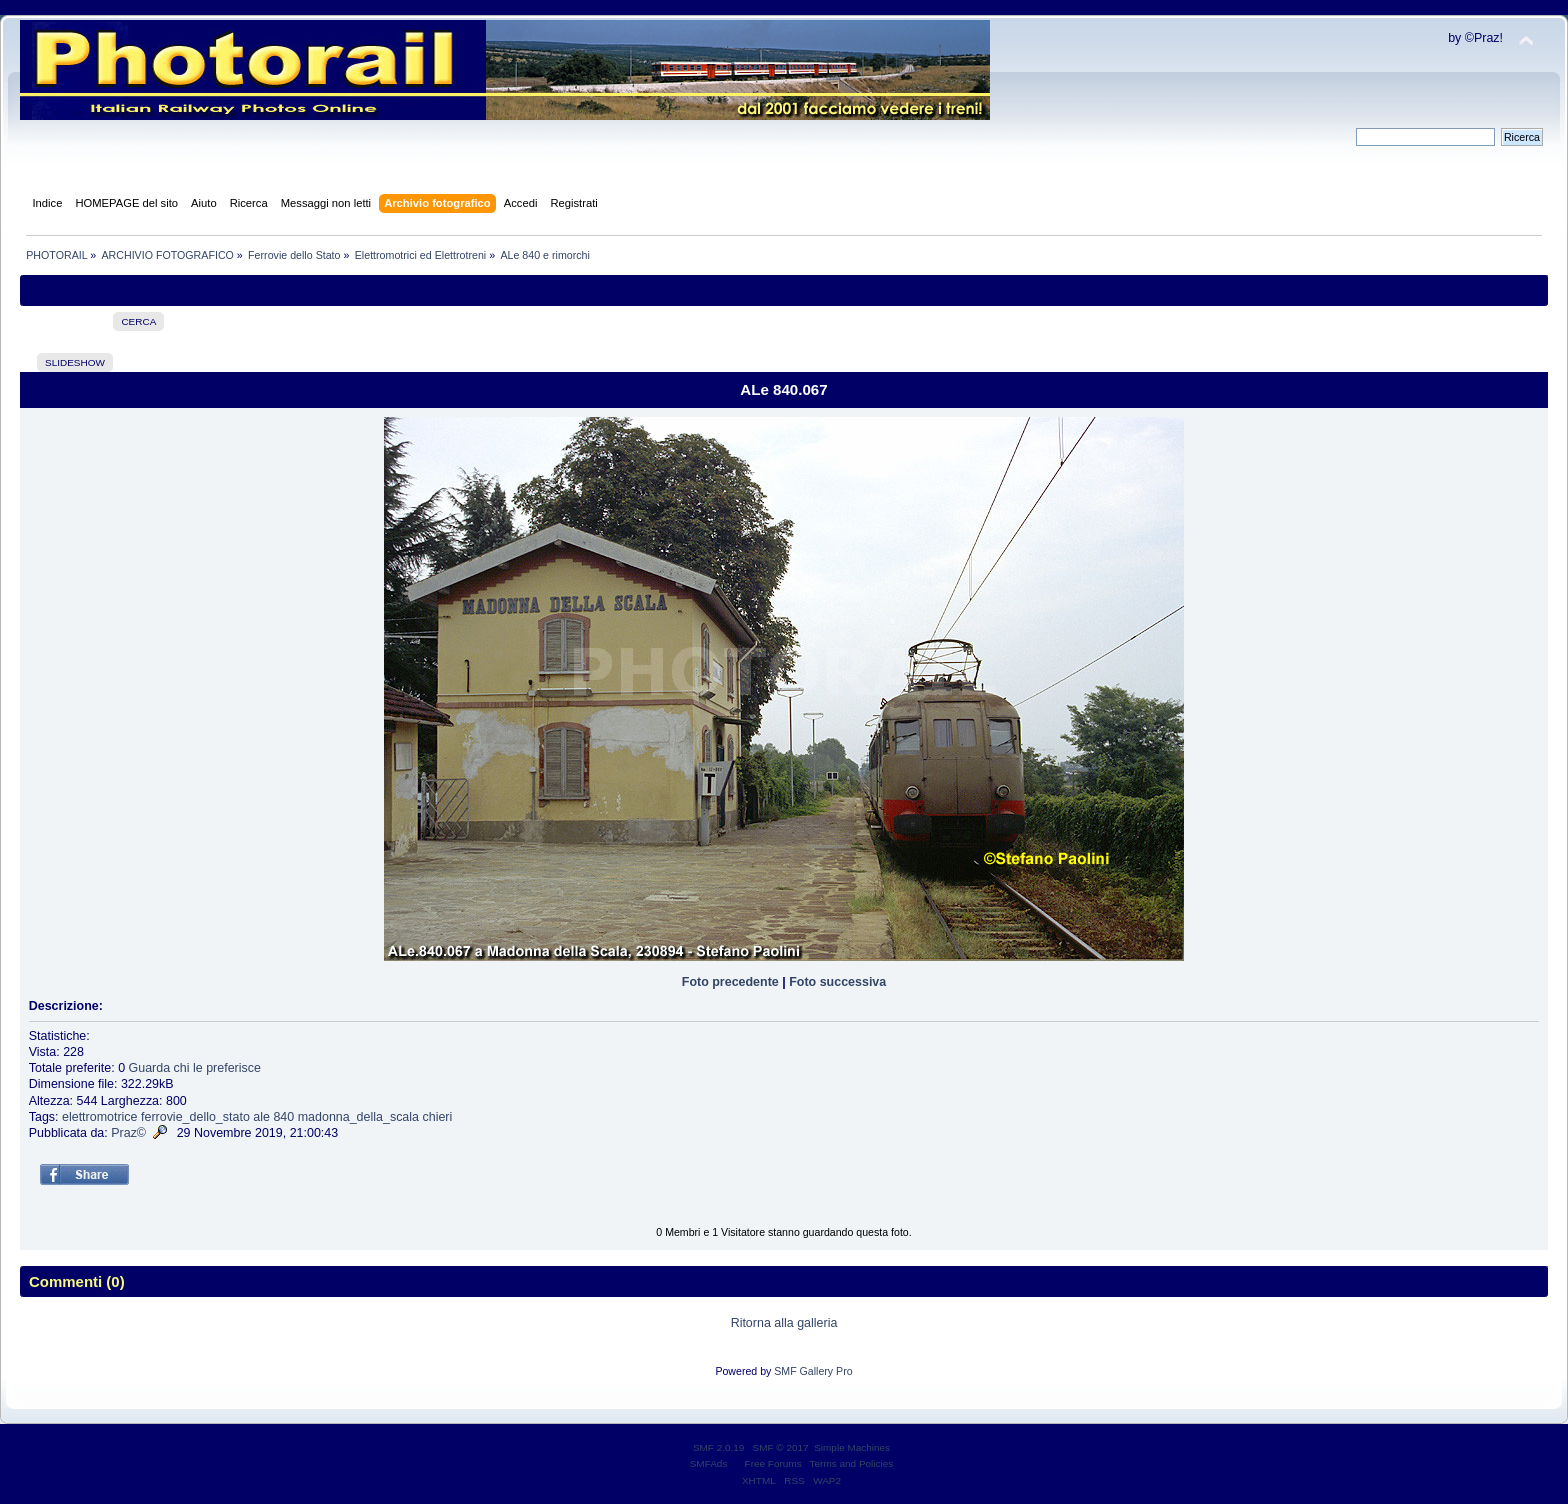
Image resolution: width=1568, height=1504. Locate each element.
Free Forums (773, 1463)
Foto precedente (730, 982)
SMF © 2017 (781, 1447)
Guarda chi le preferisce (195, 1068)
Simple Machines (852, 1447)
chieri (437, 1117)
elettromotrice (100, 1117)
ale (261, 1117)
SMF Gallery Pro (813, 1371)
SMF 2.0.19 (719, 1447)
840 (283, 1117)
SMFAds (709, 1463)
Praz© (128, 1133)
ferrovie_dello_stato (195, 1117)
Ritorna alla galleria (784, 1323)
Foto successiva (837, 982)
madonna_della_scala (358, 1117)
